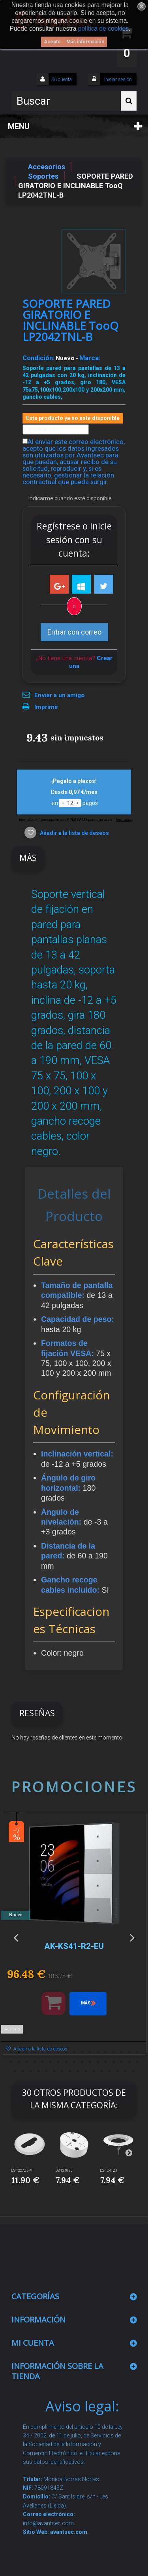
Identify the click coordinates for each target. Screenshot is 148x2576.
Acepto (52, 41)
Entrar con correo (74, 632)
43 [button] (78, 2071)
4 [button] (35, 2052)
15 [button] (122, 2052)
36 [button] (23, 2071)
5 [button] (43, 2052)
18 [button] (11, 2062)
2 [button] (19, 2052)
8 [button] (66, 2052)
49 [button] (125, 2071)
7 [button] (58, 2052)
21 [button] (35, 2062)
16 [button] (129, 2052)
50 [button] (133, 2071)
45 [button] (94, 2071)
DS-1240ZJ (64, 2171)
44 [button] (86, 2071)
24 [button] (58, 2062)
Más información (85, 41)
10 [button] (82, 2052)
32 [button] (122, 2062)
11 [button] (90, 2052)
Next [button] (132, 1937)
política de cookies (103, 28)
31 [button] (114, 2062)
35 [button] (15, 2071)
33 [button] (129, 2062)
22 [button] (43, 2062)
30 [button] (106, 2062)
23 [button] (50, 2062)
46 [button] (102, 2071)
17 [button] (137, 2052)
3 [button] (27, 2052)
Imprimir (46, 707)
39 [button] (47, 2071)
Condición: (38, 358)
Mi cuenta (32, 2342)
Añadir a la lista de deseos (74, 833)
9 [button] (74, 2052)
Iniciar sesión (117, 79)
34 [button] (137, 2062)
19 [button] (19, 2062)
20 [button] (27, 2062)
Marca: (89, 358)
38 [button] (39, 2071)
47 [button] (110, 2071)
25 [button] (66, 2062)
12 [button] (98, 2052)
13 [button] (106, 2052)
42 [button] (70, 2071)
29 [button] (98, 2062)
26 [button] (74, 2062)
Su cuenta (61, 79)
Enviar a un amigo (59, 695)
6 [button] (50, 2052)
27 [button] (82, 2062)
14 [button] (114, 2052)
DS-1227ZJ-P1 (22, 2171)
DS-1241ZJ (108, 2171)
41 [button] (62, 2071)
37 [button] (31, 2071)
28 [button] (90, 2062)
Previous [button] (16, 1937)
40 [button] (54, 2071)
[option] (74, 1937)
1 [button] (11, 2052)
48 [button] (118, 2071)
